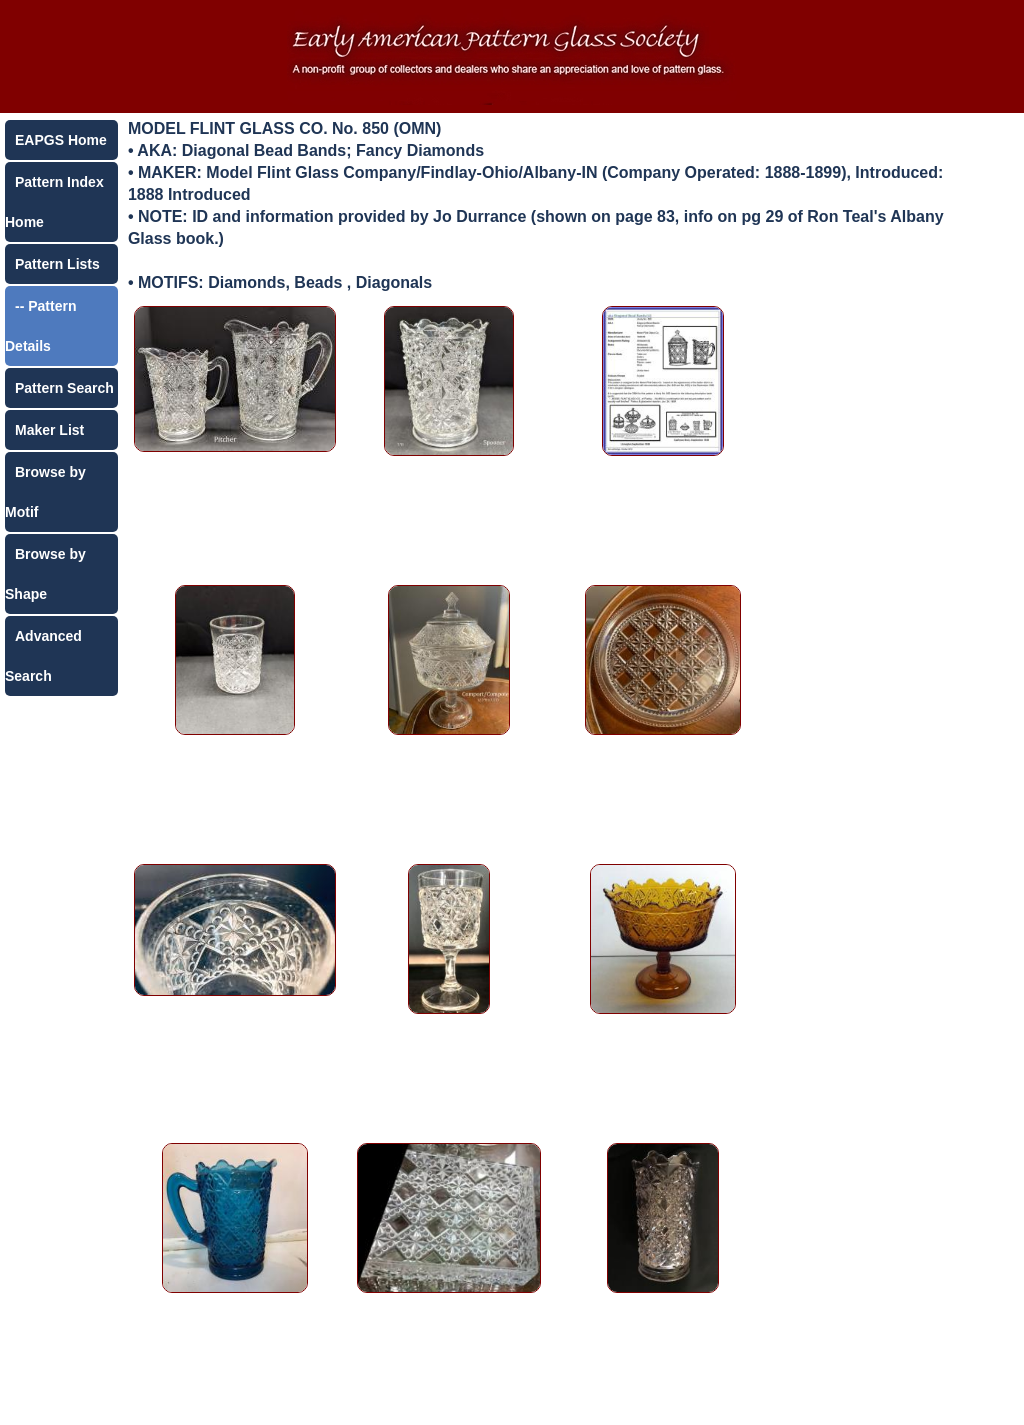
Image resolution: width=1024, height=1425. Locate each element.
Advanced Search (43, 656)
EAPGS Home (61, 140)
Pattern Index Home (54, 202)
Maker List (49, 430)
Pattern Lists (57, 264)
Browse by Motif (45, 492)
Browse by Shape (45, 574)
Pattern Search (64, 388)
